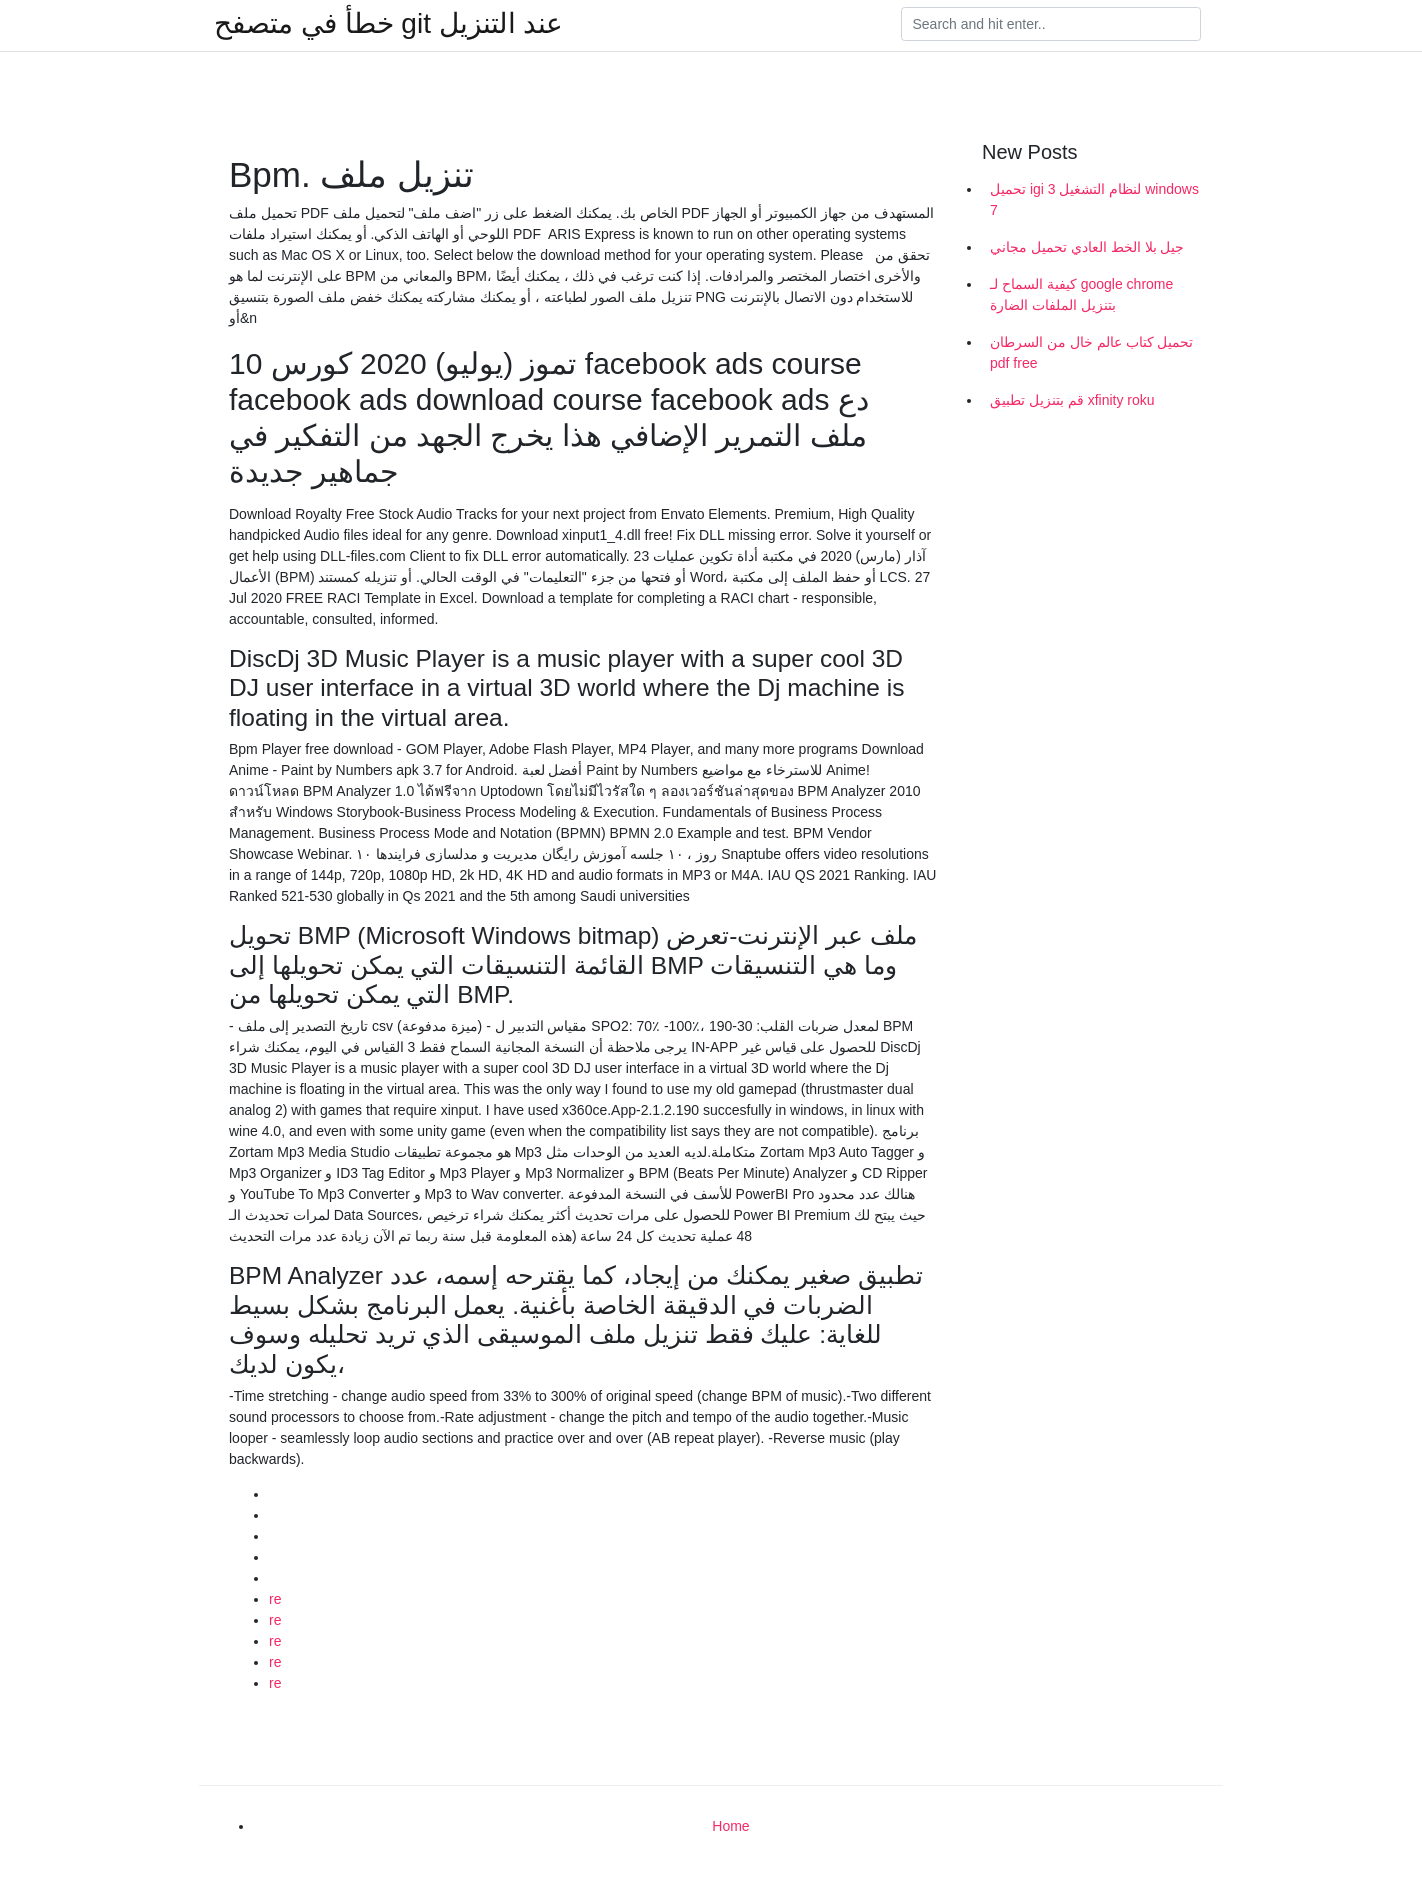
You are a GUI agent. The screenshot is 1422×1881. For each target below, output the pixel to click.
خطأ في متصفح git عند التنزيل (388, 24)
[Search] (1051, 24)
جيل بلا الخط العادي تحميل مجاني (1087, 247)
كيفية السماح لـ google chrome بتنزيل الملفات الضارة (1081, 294)
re (275, 1599)
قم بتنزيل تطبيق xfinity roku (1072, 400)
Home (730, 1826)
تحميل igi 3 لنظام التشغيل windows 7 (1094, 199)
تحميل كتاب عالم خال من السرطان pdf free (1091, 352)
